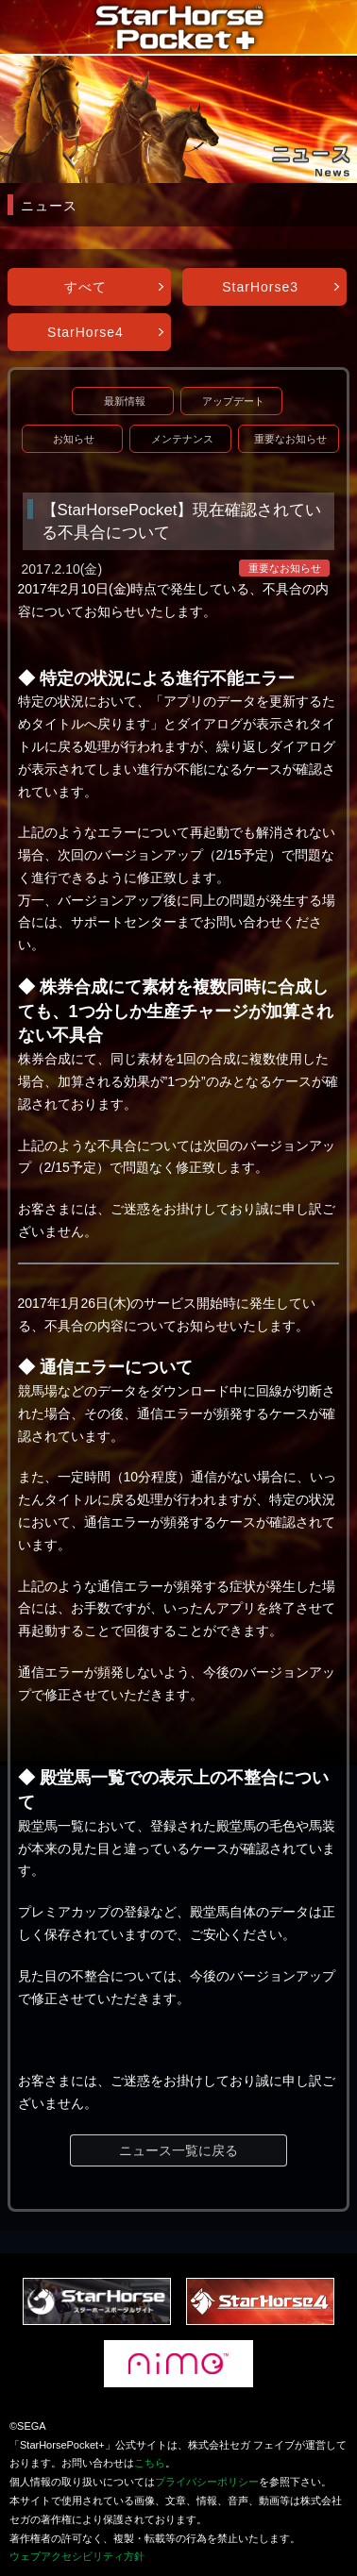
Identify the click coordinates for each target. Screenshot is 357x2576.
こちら (149, 2462)
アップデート (233, 401)
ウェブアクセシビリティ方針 (76, 2556)
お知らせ (73, 438)
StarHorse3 (260, 286)
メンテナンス (182, 438)
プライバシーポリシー (207, 2481)
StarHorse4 (85, 332)
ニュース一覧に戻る (178, 2150)
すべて (85, 286)
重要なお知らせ (290, 438)
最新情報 (124, 401)
